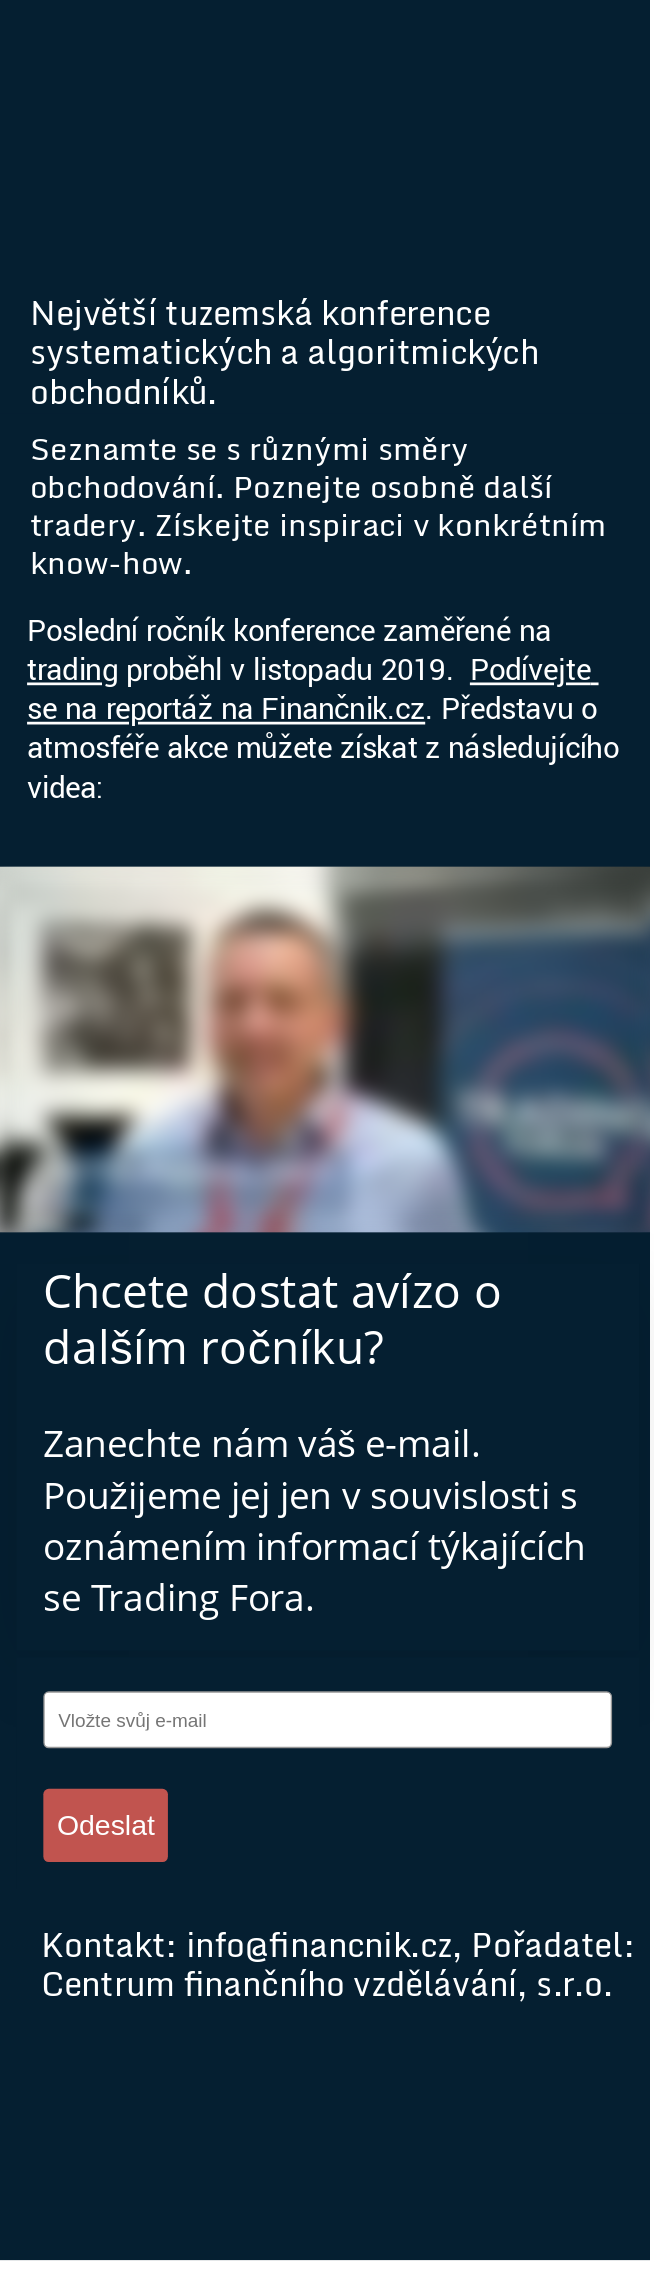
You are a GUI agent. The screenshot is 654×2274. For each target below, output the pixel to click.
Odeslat (106, 1824)
